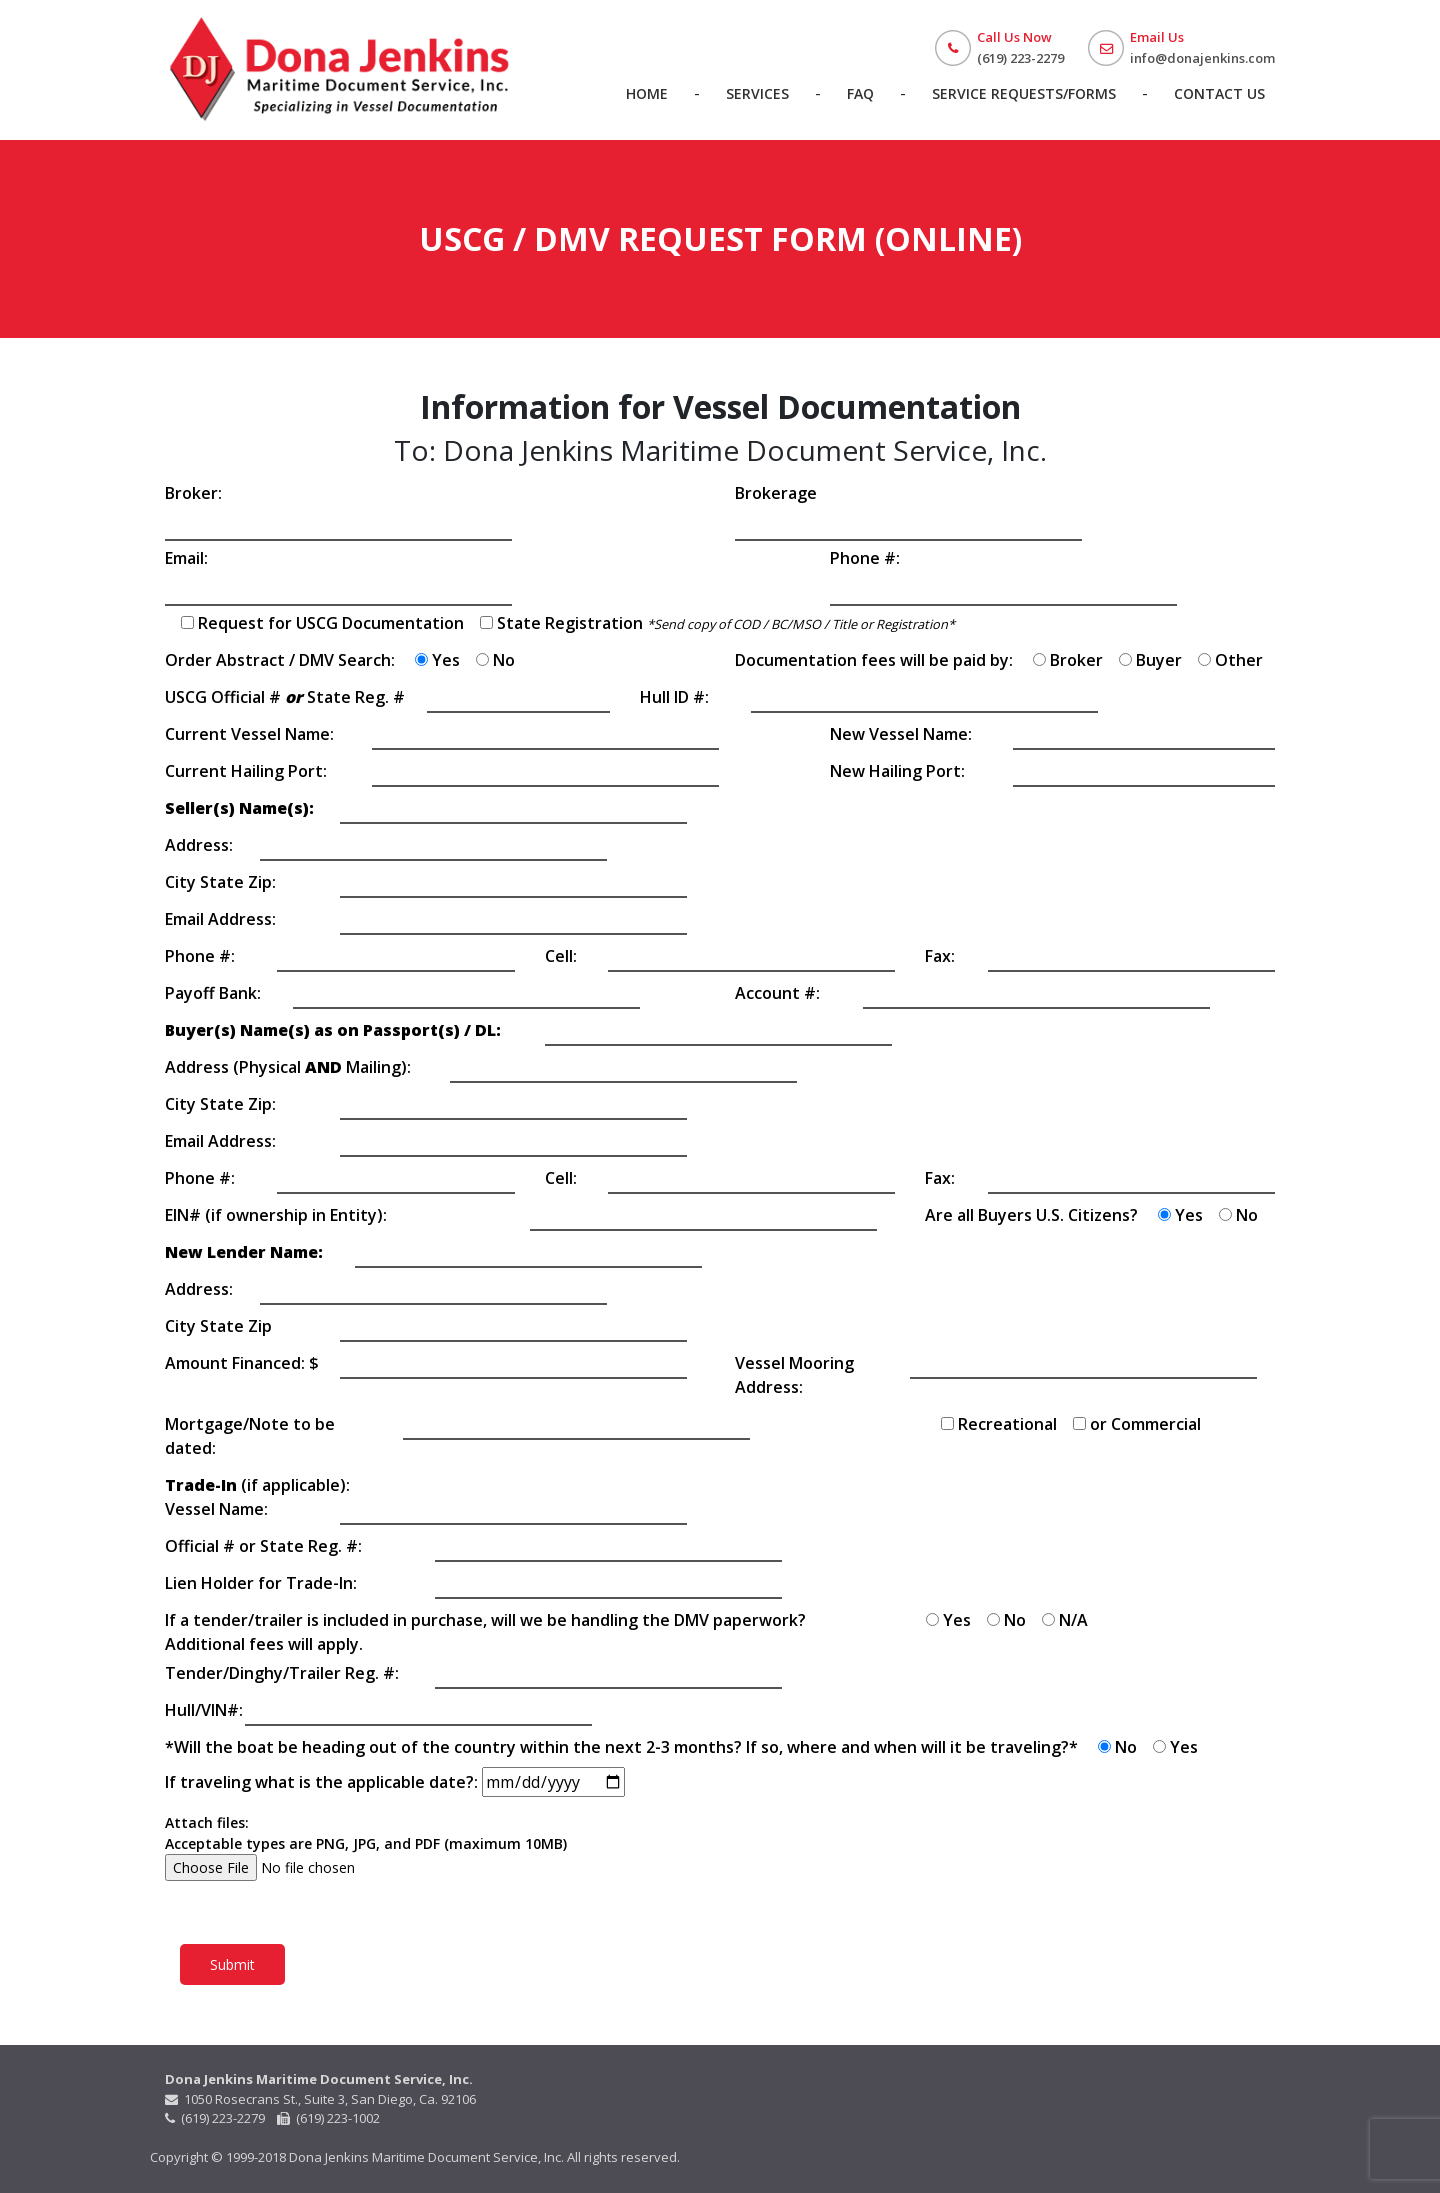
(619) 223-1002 (328, 2118)
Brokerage (776, 493)
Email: (186, 558)
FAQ (860, 93)
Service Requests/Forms (1024, 93)
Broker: (193, 493)
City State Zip (218, 1326)
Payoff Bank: (213, 993)
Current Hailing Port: (246, 771)
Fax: (940, 956)
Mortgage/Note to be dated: (250, 1436)
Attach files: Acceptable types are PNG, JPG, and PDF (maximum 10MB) (366, 1845)
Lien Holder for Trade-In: (261, 1583)
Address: (199, 845)
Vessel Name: (216, 1509)
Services (757, 93)
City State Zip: (220, 882)
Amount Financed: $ (242, 1363)
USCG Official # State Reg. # (285, 697)
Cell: (561, 956)
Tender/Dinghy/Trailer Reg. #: (282, 1673)
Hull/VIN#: (204, 1710)
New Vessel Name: (901, 734)
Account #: (777, 993)
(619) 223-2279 (216, 2118)
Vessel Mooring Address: (794, 1375)
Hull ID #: (674, 697)
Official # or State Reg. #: (263, 1546)
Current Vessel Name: (249, 734)
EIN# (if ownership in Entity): (276, 1215)
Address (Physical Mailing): (288, 1067)
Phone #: (865, 558)
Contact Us (1219, 93)
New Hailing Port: (897, 771)
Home (647, 93)
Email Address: (220, 919)
